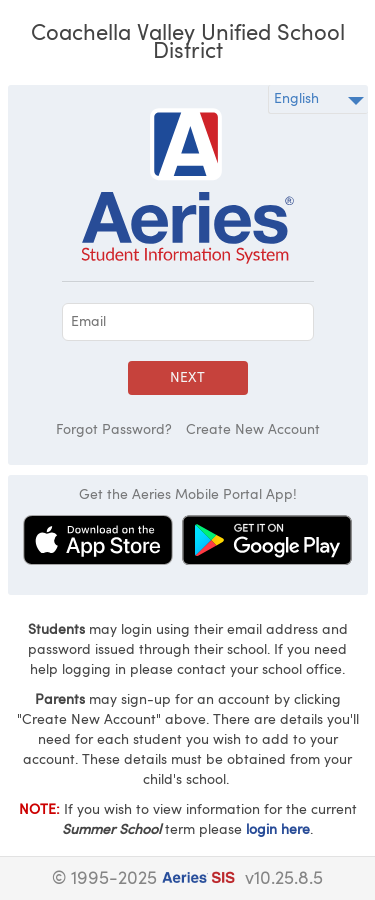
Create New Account (253, 430)
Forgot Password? (114, 430)
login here (278, 830)
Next (187, 378)
